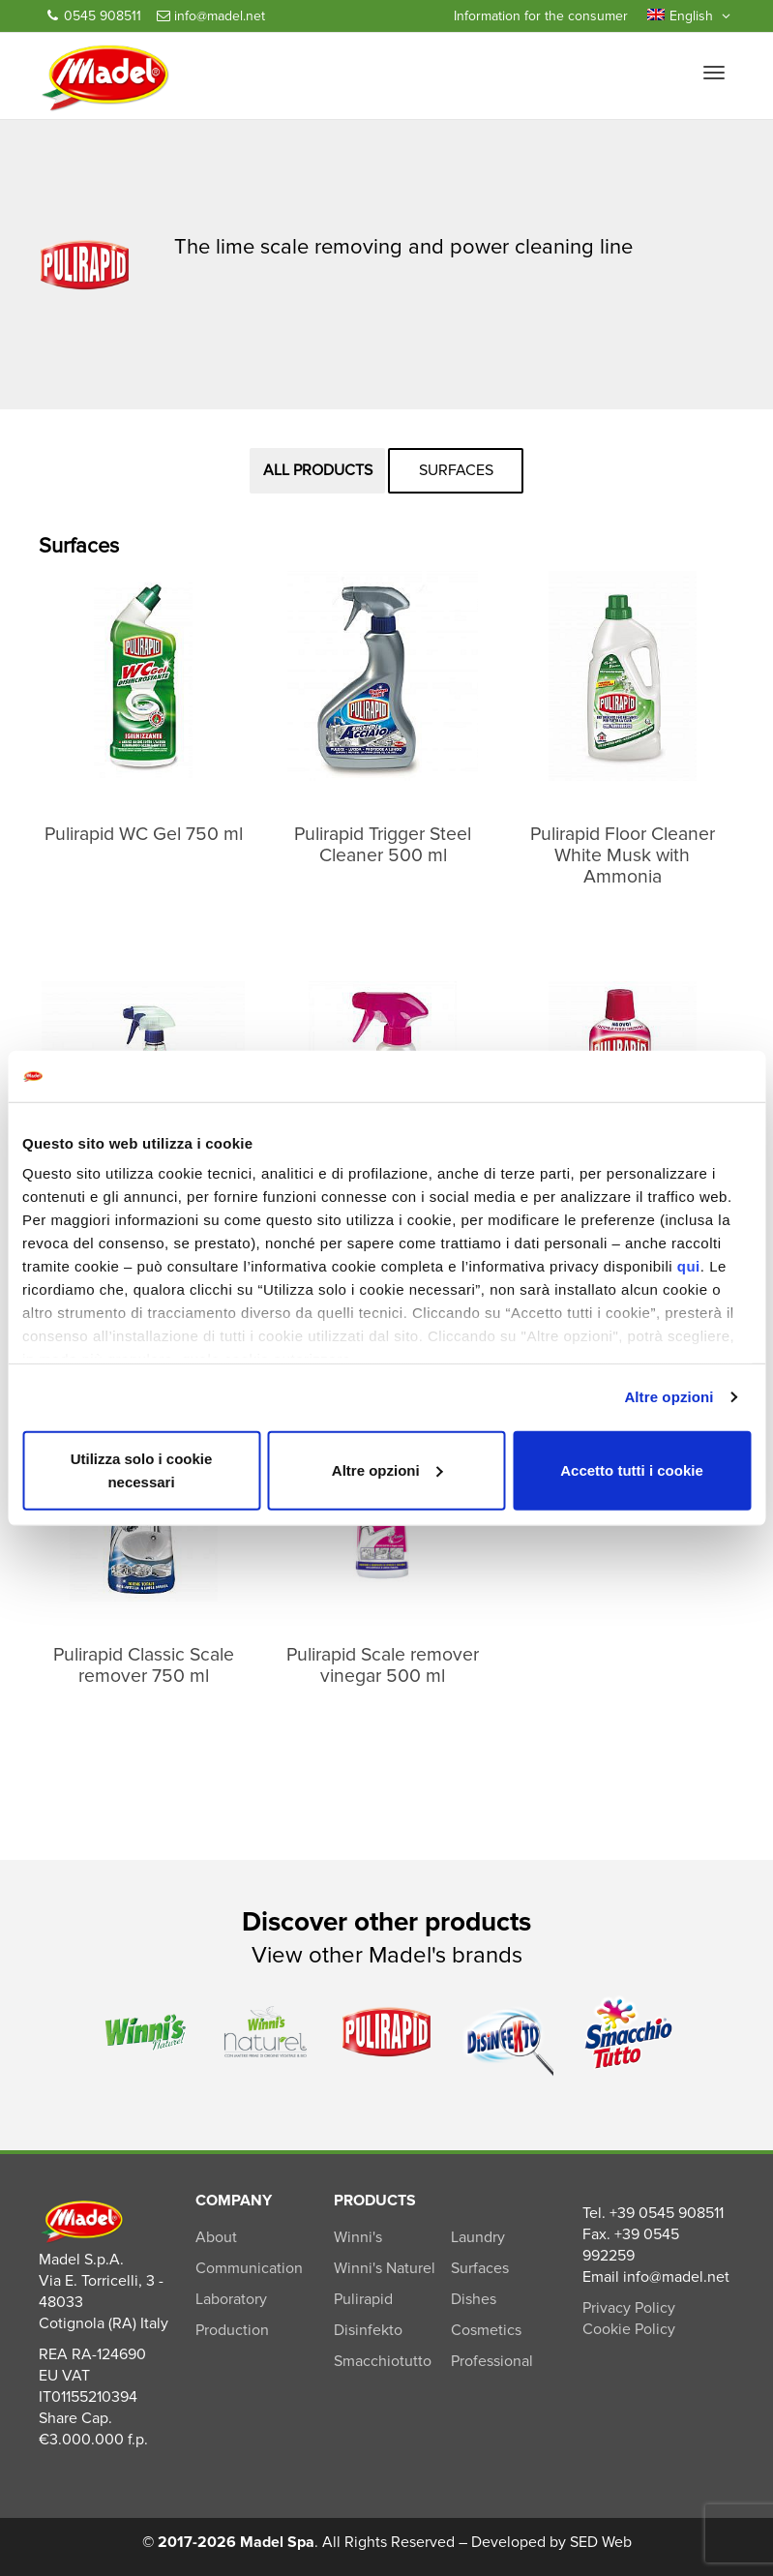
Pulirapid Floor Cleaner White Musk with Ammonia (622, 855)
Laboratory (231, 2299)
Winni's (358, 2237)
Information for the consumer (541, 16)
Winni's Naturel (384, 2268)
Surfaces (456, 470)
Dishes (473, 2299)
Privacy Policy (628, 2308)
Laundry (478, 2237)
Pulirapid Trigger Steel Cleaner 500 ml (382, 845)
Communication (249, 2268)
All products (317, 470)
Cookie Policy (628, 2329)
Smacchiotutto (382, 2361)
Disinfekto (368, 2330)
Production (232, 2330)
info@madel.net (211, 16)
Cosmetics (486, 2330)
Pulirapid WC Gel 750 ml (144, 834)
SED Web (601, 2542)
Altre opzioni (668, 1397)
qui (688, 1266)
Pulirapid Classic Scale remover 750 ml (143, 1665)
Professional (492, 2361)
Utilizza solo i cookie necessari (142, 1469)
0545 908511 (93, 16)
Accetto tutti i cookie (631, 1469)
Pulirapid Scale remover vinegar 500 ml (382, 1665)
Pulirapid (363, 2299)
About (216, 2237)
